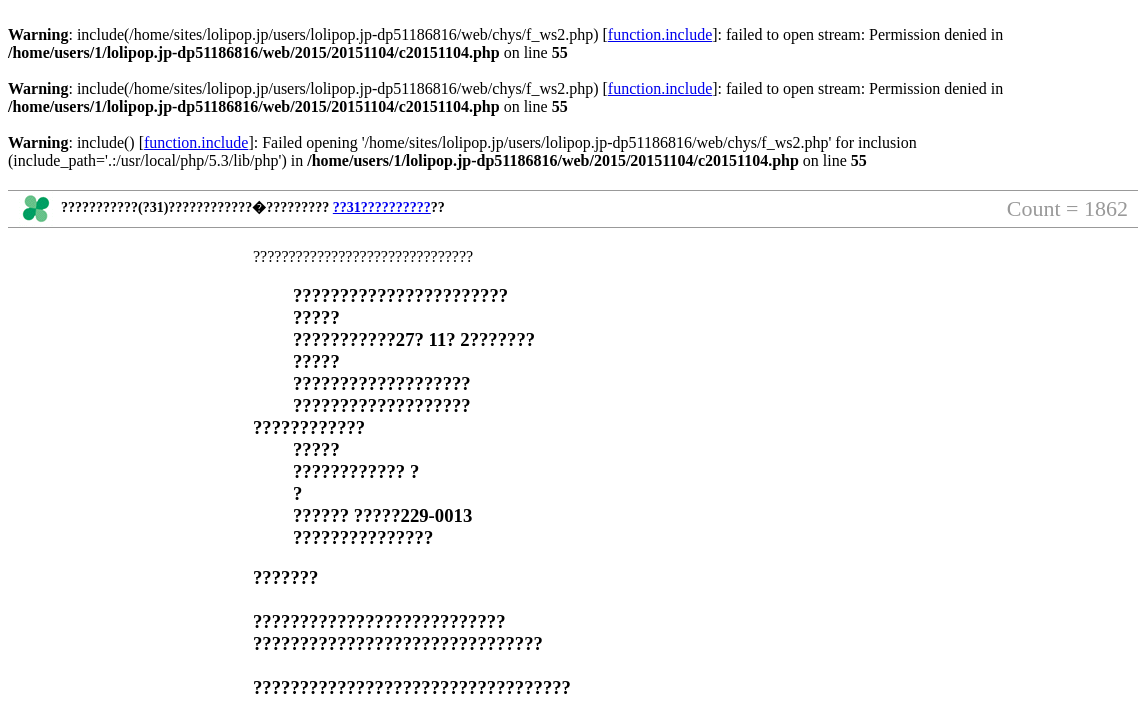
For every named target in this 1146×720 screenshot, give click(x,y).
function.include (660, 34)
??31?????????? (382, 207)
